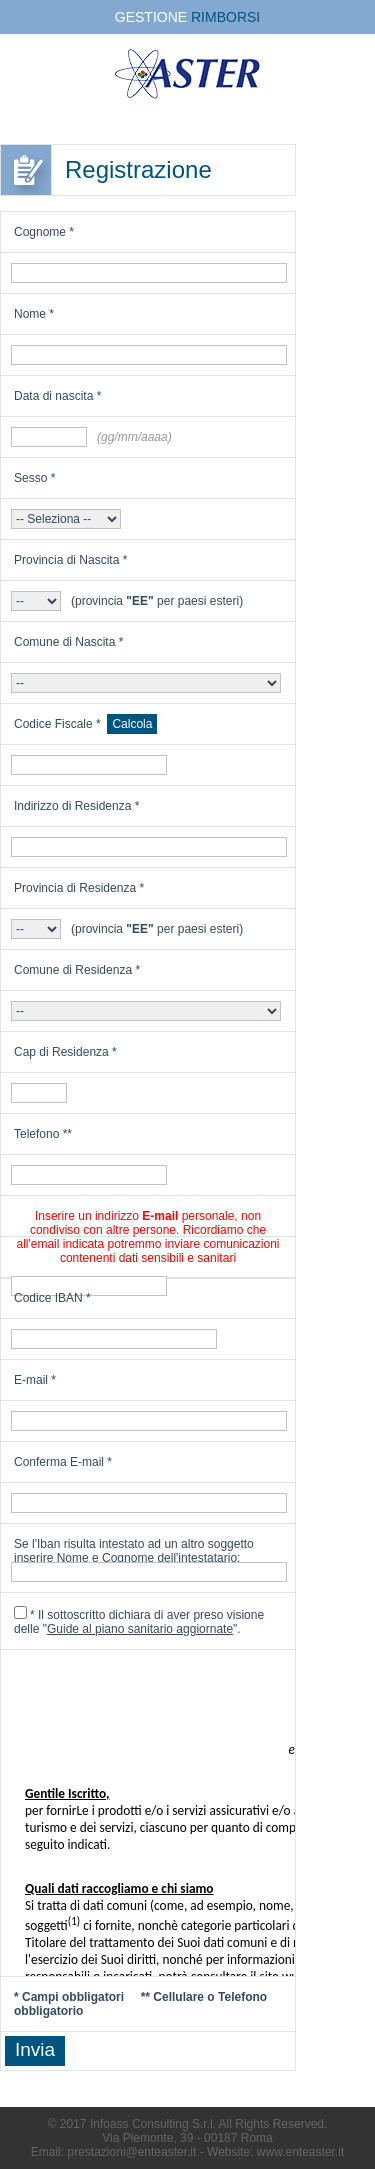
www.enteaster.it (300, 2152)
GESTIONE (187, 17)
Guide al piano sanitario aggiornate (140, 1629)
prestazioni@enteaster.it (131, 2152)
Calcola (132, 724)
